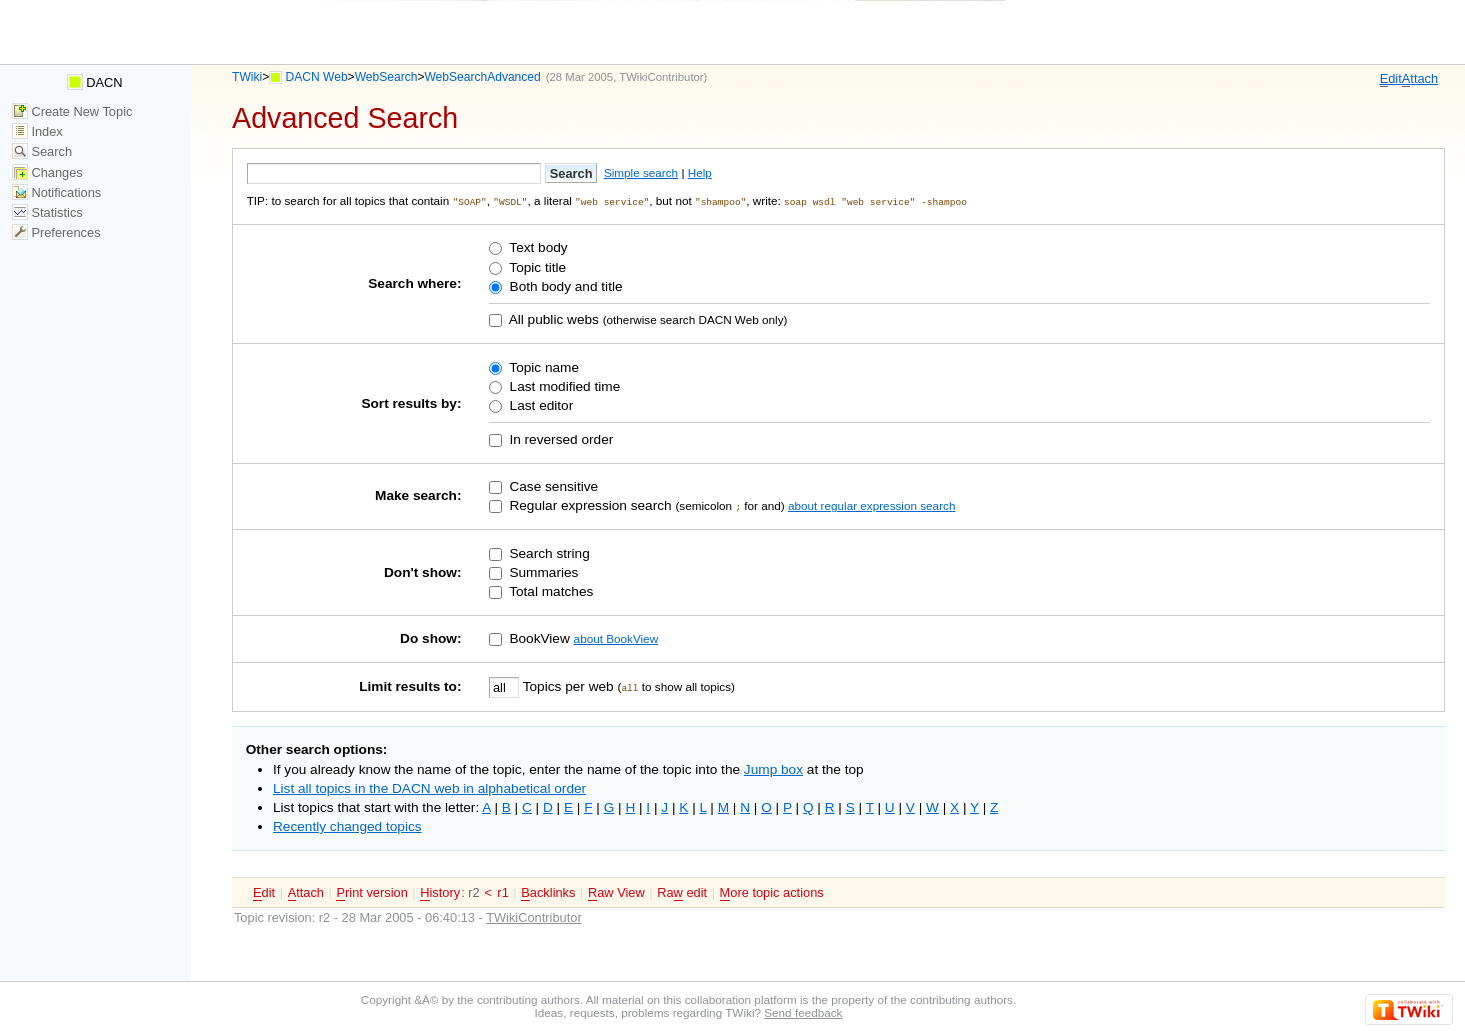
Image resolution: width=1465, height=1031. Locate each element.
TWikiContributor (661, 77)
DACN (95, 82)
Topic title (536, 266)
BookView (538, 637)
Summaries (542, 571)
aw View (616, 892)
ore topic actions (772, 892)
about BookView (616, 637)
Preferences (56, 232)
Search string (548, 552)
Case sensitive (552, 485)
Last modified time (563, 385)
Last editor (539, 404)
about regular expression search (871, 504)
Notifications (56, 192)
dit (1391, 79)
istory (440, 892)
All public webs (552, 318)
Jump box (773, 768)
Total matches (550, 590)
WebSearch (386, 77)
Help (700, 172)
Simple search (641, 172)
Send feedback (803, 1011)
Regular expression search (589, 504)
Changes (47, 172)
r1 (502, 891)
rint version (371, 892)
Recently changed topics (347, 825)
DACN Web (317, 77)
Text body (537, 247)
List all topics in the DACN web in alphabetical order (429, 787)
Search (42, 151)
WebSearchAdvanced (482, 77)
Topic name (542, 366)
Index (37, 131)
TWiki (247, 77)
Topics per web (568, 685)
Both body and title (564, 285)
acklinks (548, 892)
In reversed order (560, 438)
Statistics (47, 212)
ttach (1420, 79)
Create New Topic (72, 111)
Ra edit (682, 892)
